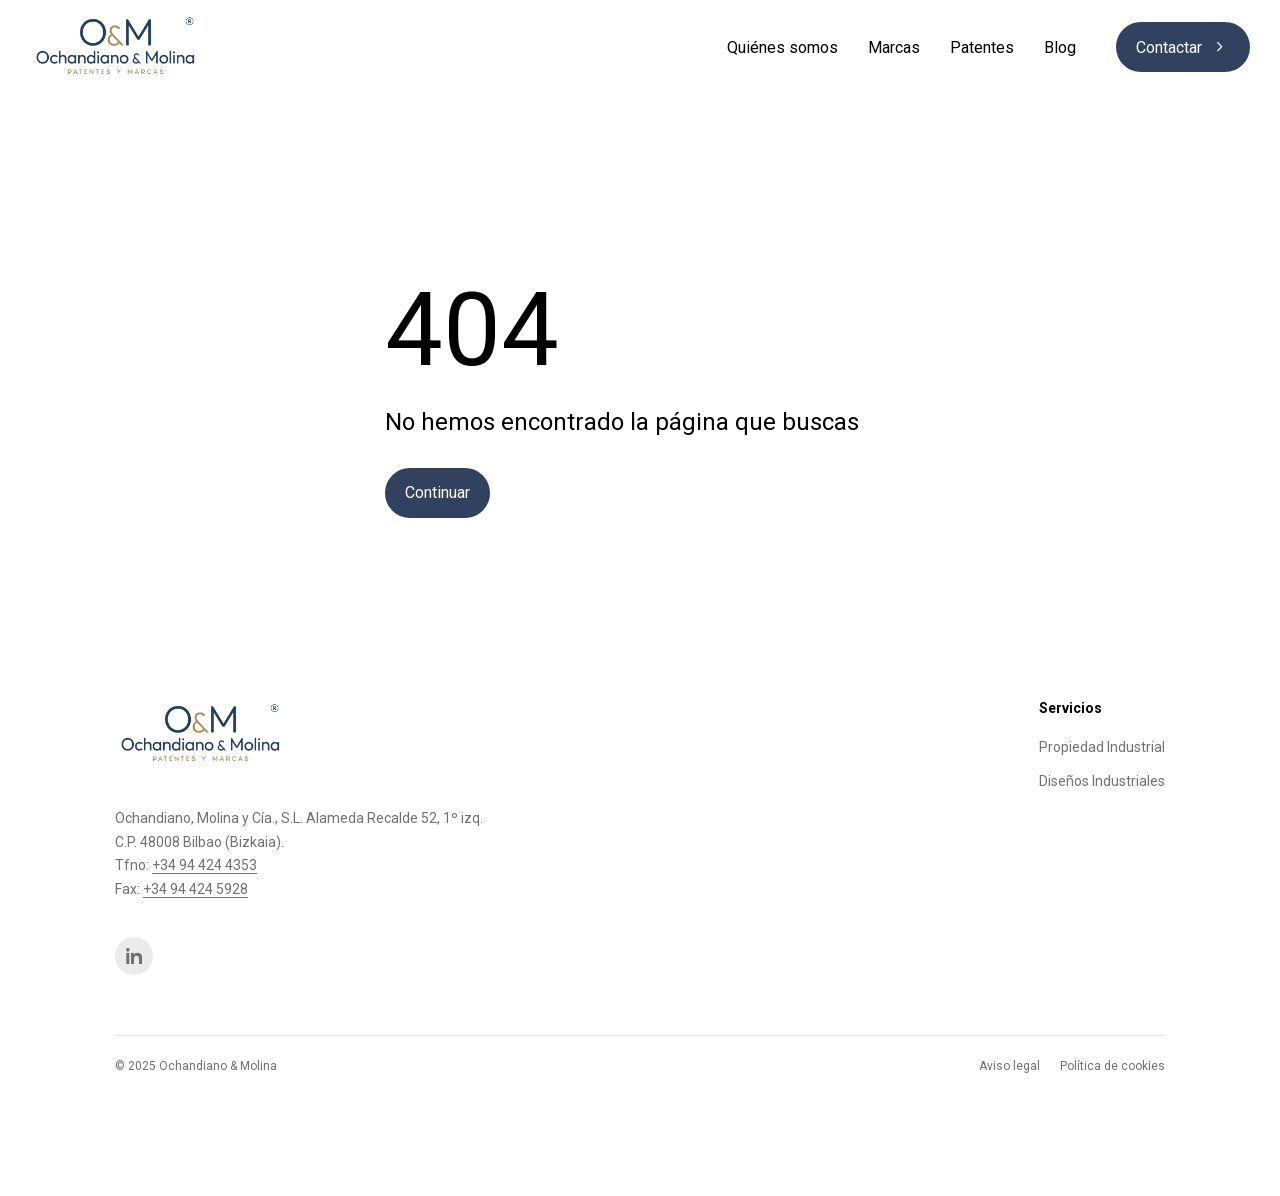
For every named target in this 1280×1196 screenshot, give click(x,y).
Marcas (894, 47)
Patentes (982, 47)
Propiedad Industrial (1102, 747)
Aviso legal (1009, 1066)
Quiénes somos (782, 47)
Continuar (437, 492)
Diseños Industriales (1102, 781)
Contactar (1183, 47)
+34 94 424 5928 (195, 889)
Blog (1060, 47)
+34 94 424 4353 (204, 865)
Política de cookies (1112, 1066)
